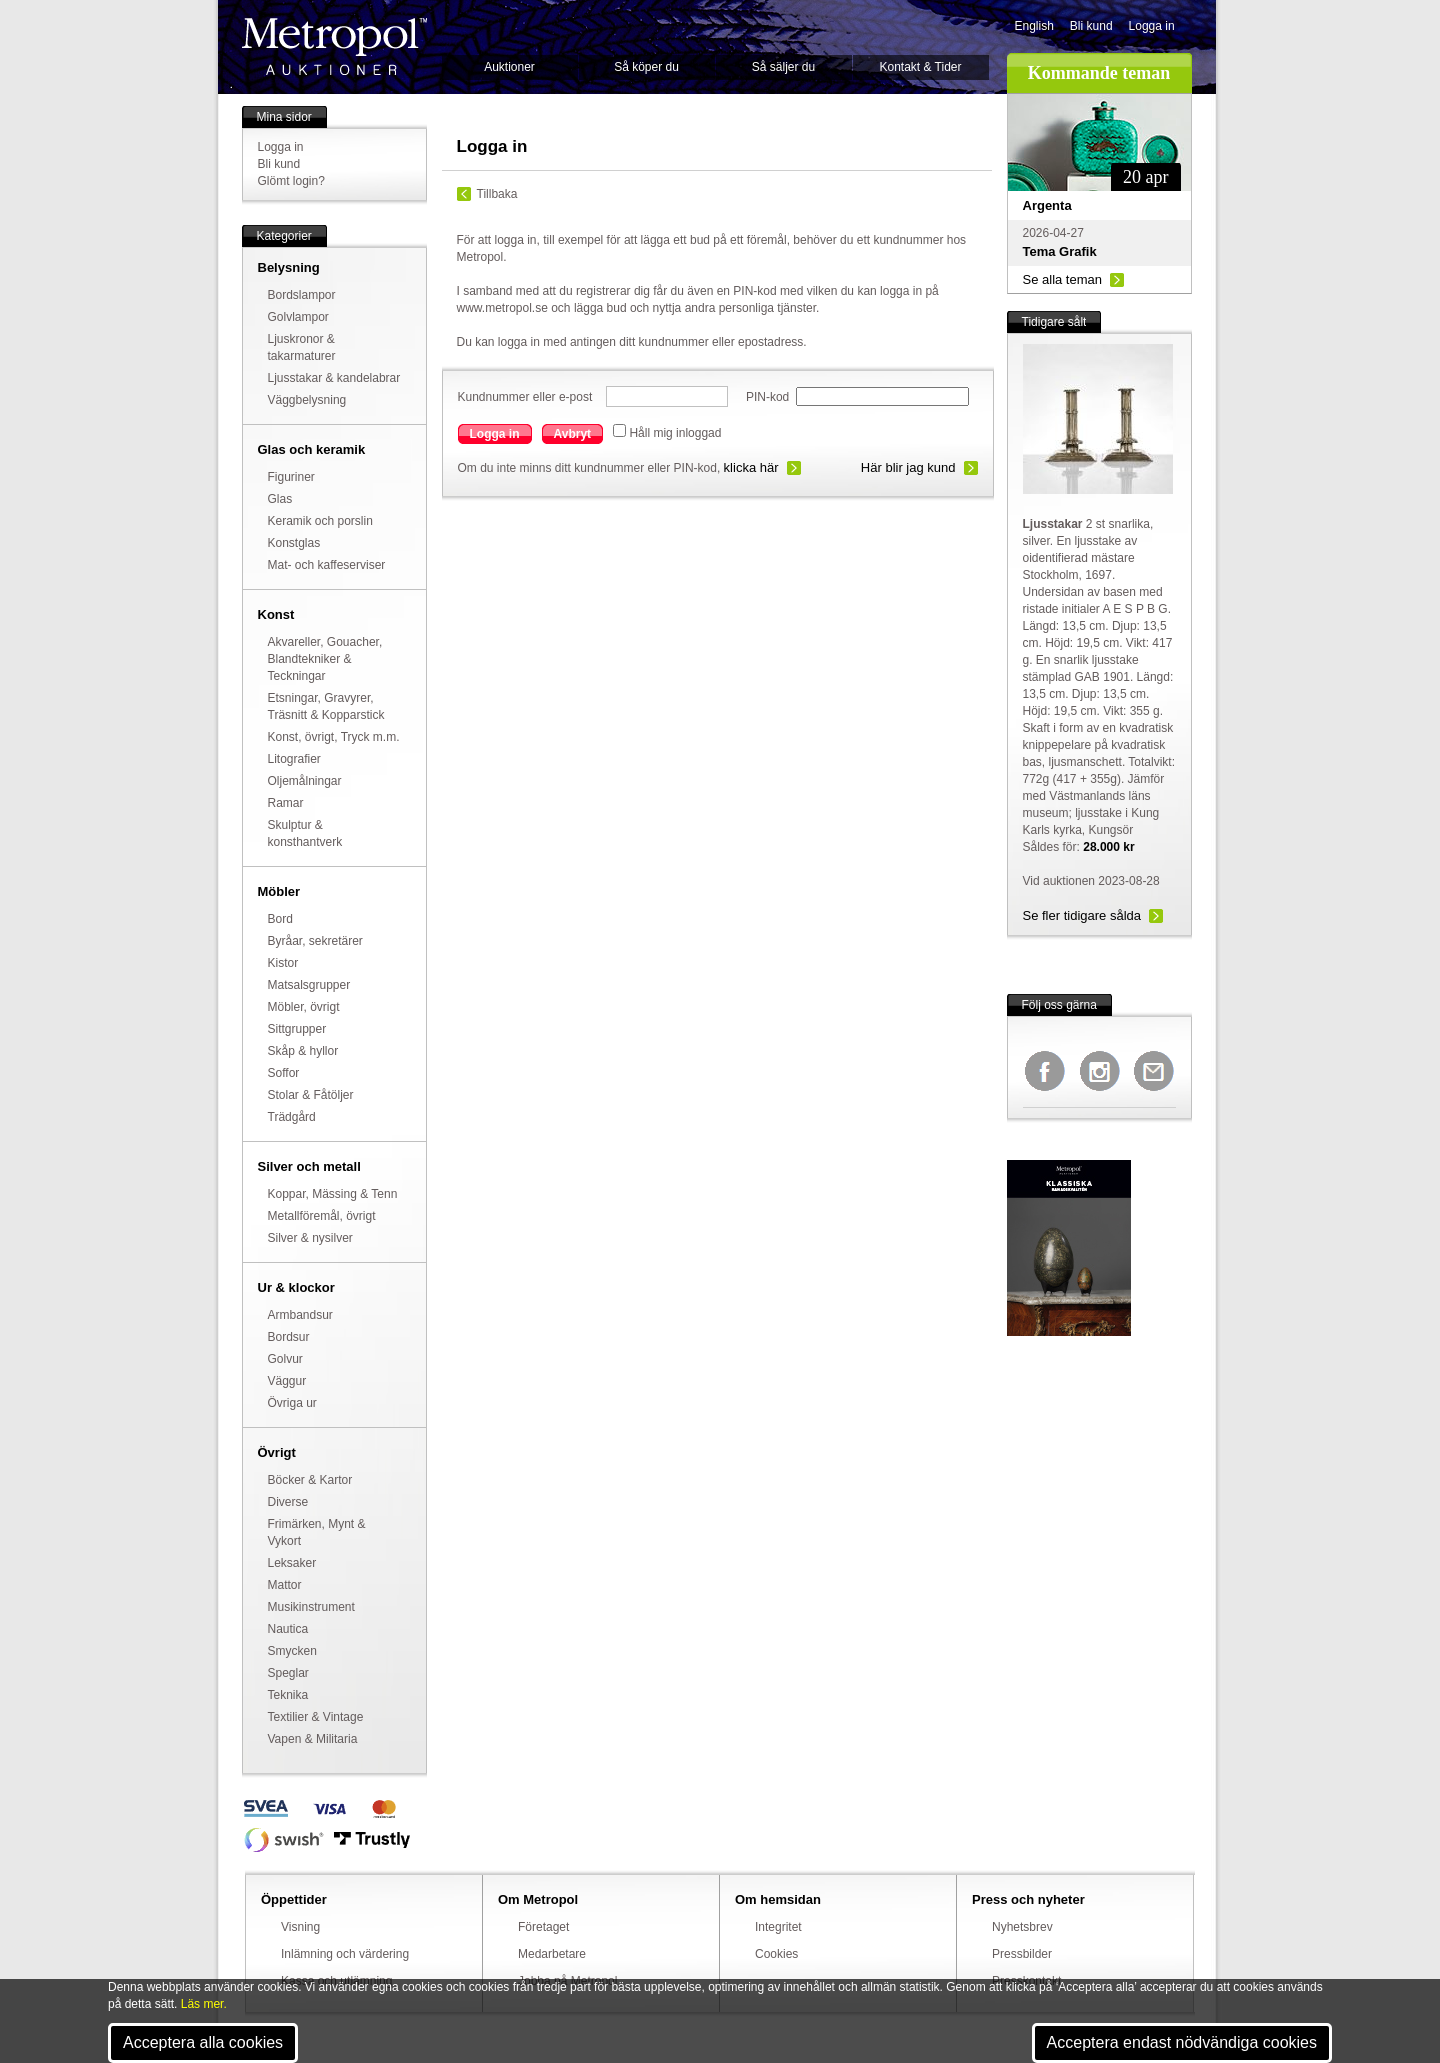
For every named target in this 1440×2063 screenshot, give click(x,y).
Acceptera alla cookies (203, 2042)
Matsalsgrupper (309, 985)
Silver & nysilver (310, 1238)
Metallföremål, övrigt (322, 1216)
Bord (280, 919)
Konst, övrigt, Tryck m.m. (334, 737)
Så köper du (646, 67)
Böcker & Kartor (310, 1480)
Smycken (292, 1651)
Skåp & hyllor (303, 1051)
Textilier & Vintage (316, 1717)
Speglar (288, 1673)
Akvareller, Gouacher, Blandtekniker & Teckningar (325, 659)
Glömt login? (291, 181)
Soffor (284, 1073)
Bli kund (1091, 26)
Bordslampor (302, 295)
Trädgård (292, 1117)
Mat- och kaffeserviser (327, 565)
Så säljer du (783, 67)
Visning (300, 1927)
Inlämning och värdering (345, 1954)
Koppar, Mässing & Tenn (333, 1194)
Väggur (287, 1381)
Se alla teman (1063, 279)
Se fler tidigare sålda (1082, 915)
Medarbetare (552, 1954)
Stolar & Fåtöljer (311, 1095)
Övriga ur (292, 1403)
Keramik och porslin (320, 521)
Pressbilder (1022, 1954)
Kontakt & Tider (920, 67)
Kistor (283, 963)
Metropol (334, 46)
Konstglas (294, 543)
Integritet (778, 1927)
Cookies (776, 1954)
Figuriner (291, 477)
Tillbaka (497, 194)
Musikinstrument (311, 1607)
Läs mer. (204, 2004)
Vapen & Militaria (313, 1739)
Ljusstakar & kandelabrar (334, 378)
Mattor (285, 1585)
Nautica (288, 1629)
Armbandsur (300, 1315)
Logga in (1152, 26)
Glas (280, 499)
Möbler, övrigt (304, 1007)
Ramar (286, 803)
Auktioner (509, 67)
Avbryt (573, 434)
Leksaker (292, 1563)
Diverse (288, 1502)
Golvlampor (298, 317)
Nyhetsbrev (1022, 1927)
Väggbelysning (307, 400)
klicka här (751, 467)
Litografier (294, 759)
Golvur (285, 1359)
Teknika (288, 1695)
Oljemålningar (305, 781)
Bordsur (289, 1337)
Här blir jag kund (908, 467)
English (1034, 26)
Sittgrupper (297, 1029)
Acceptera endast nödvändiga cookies (1182, 2042)
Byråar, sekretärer (315, 941)
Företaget (543, 1927)
